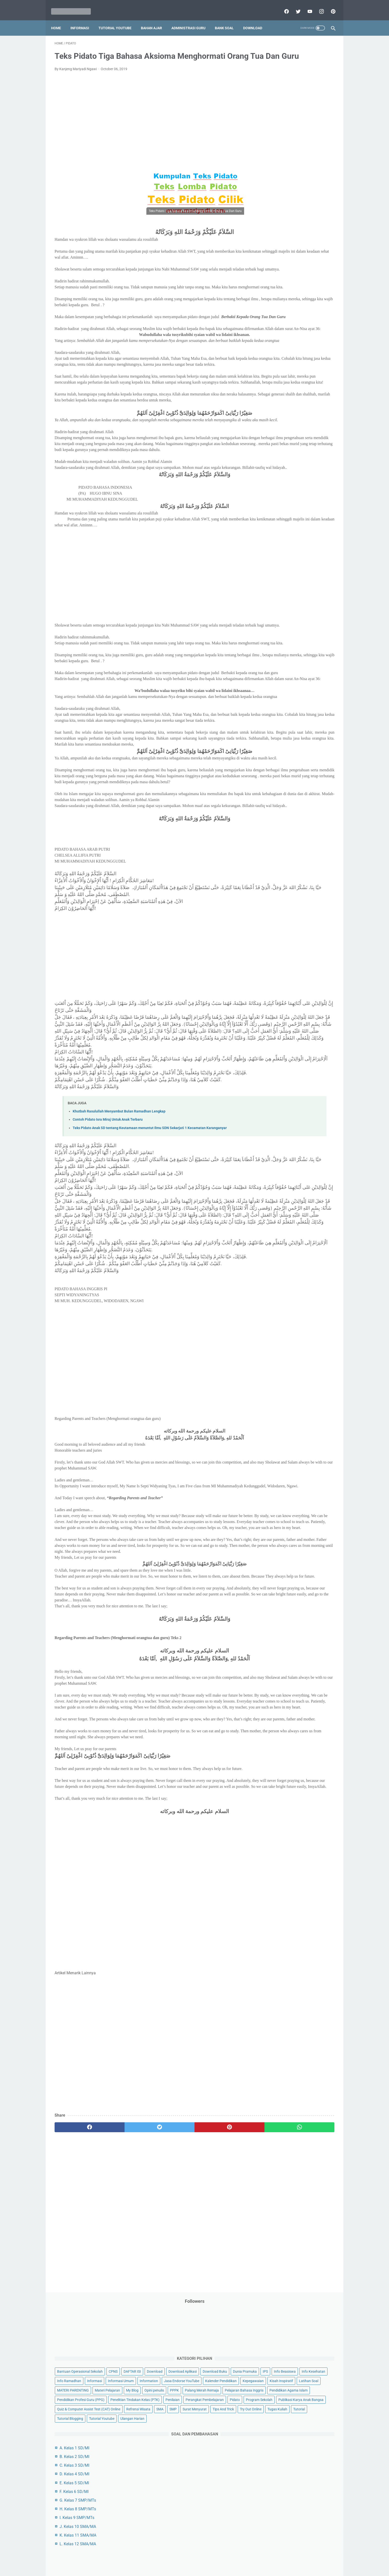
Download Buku (309, 129)
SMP (309, 298)
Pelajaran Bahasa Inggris (281, 223)
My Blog (268, 204)
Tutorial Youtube (307, 327)
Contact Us (232, 2558)
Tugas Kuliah (300, 317)
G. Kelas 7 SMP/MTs (283, 418)
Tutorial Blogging (275, 327)
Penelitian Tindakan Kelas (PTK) (287, 251)
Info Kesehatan (274, 148)
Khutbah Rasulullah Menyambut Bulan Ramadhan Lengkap (119, 1277)
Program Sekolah (275, 270)
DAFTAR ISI (271, 119)
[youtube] (305, 5)
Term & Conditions (190, 2558)
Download (256, 20)
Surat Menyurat (274, 308)
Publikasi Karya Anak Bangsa (285, 279)
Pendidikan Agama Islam (281, 232)
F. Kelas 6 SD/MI (279, 409)
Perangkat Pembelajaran (281, 261)
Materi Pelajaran (312, 195)
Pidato (312, 261)
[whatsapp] (218, 2392)
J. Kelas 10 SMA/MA (283, 444)
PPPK (310, 204)
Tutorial (321, 317)
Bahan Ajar (154, 20)
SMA (296, 298)
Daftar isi (253, 2558)
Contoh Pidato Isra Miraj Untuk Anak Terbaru (108, 1286)
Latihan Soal (301, 185)
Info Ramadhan (304, 148)
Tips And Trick (303, 308)
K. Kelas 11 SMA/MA (283, 452)
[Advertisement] (148, 132)
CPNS (318, 110)
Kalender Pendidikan (278, 176)
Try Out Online (273, 317)
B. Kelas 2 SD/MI (280, 374)
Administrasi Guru (192, 20)
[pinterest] (329, 5)
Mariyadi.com (201, 2568)
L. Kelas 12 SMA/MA (283, 461)
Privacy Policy (160, 2558)
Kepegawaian (310, 176)
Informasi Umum (296, 157)
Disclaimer (137, 2558)
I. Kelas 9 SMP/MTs (282, 435)
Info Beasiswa (314, 138)
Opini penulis (290, 204)
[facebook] (282, 5)
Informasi (83, 20)
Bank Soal (227, 20)
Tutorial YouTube (118, 20)
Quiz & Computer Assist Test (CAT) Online (294, 289)
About (214, 2558)
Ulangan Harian (274, 336)
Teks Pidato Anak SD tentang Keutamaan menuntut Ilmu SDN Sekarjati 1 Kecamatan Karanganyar (150, 1294)
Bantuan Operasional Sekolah (285, 110)
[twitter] (294, 5)
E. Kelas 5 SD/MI (279, 400)
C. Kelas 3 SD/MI (280, 383)
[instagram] (317, 5)
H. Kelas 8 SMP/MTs (283, 426)
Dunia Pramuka (274, 138)
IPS (294, 138)
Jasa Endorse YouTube (304, 166)
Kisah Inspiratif (274, 185)
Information (271, 166)
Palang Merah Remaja (279, 213)
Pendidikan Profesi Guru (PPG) (286, 242)
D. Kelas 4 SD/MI (280, 391)
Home (60, 20)
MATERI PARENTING (278, 195)
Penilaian (325, 251)
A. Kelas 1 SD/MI (280, 365)
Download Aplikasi (276, 129)
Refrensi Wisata (274, 298)
